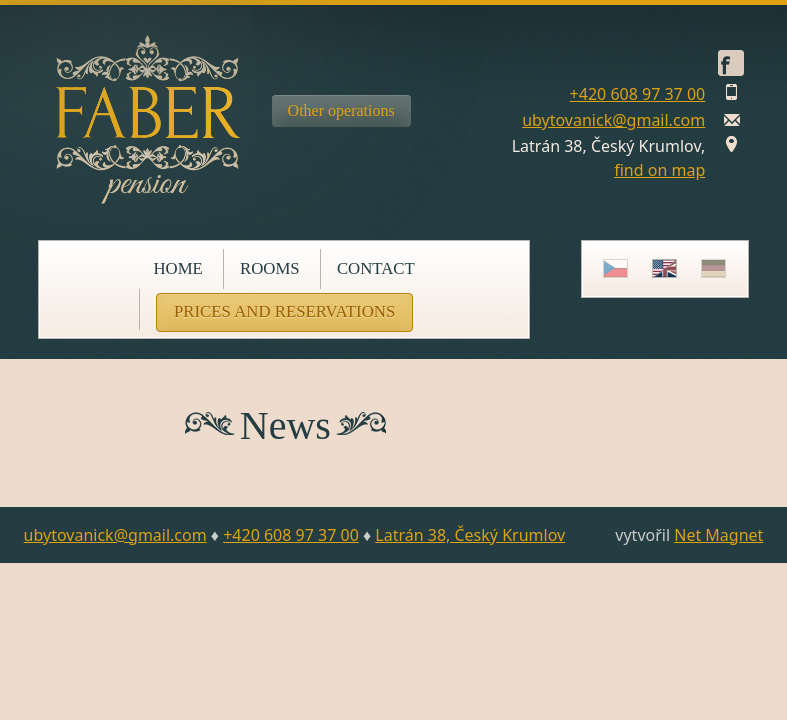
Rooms (270, 268)
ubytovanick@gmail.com (613, 120)
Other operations (341, 110)
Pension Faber (148, 119)
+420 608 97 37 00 (638, 94)
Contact (376, 268)
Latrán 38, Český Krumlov (470, 535)
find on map (659, 170)
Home (177, 268)
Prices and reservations (284, 311)
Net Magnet (718, 535)
